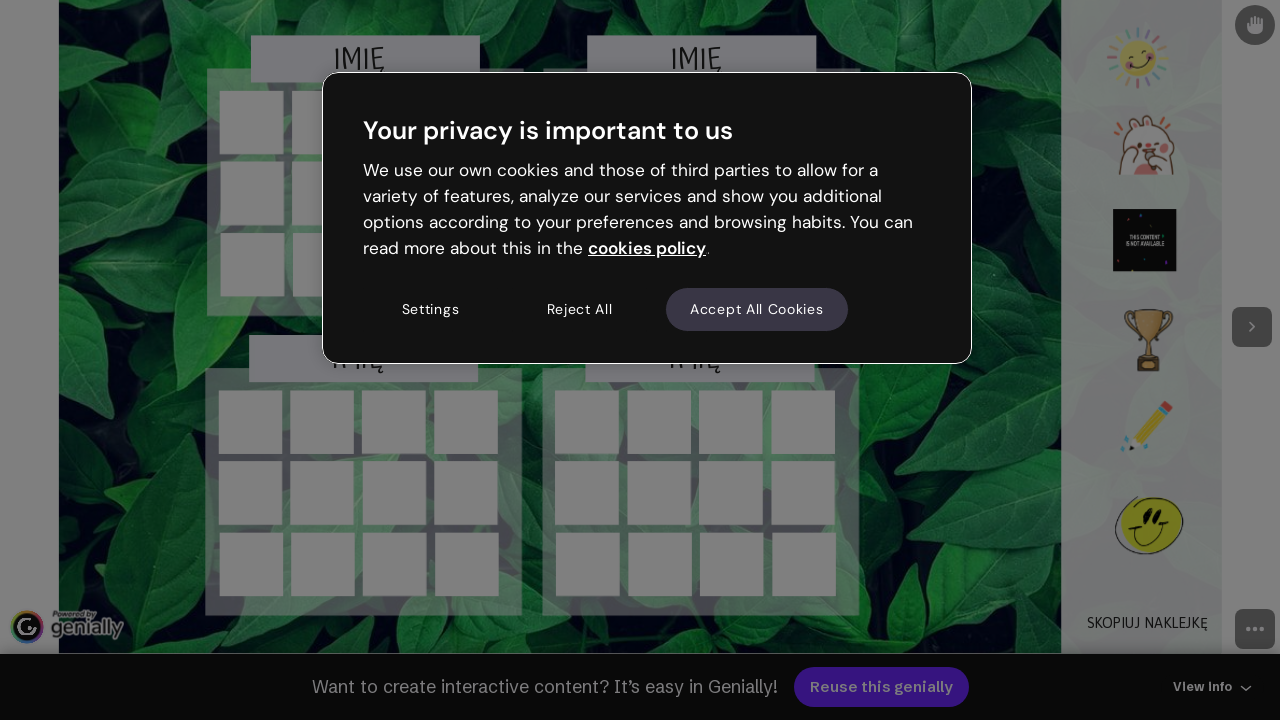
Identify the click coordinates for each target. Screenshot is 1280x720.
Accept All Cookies (757, 309)
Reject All (580, 309)
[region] (647, 218)
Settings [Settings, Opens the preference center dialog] (431, 309)
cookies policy (647, 248)
